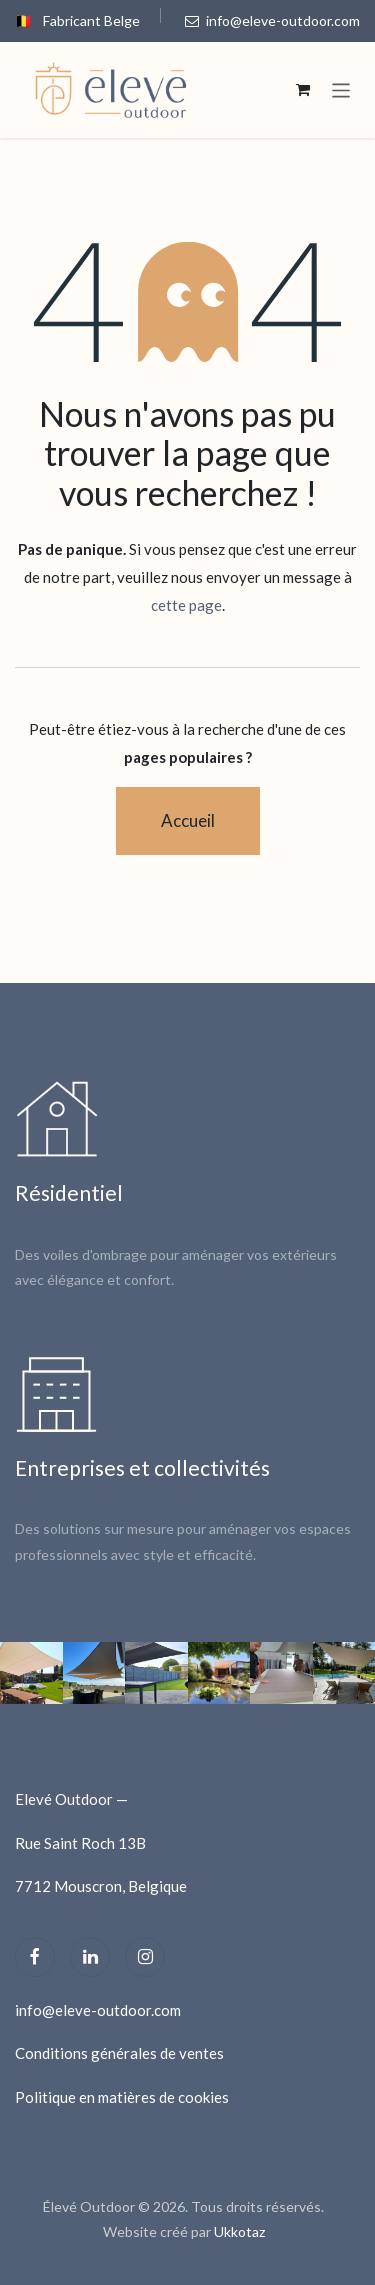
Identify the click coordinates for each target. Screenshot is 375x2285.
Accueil (188, 820)
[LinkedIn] (90, 1957)
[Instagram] (145, 1957)
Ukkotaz (239, 2231)
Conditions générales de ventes (119, 2053)
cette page (186, 605)
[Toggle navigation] (341, 90)
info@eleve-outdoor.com (272, 20)
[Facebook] (35, 1957)
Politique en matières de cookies (122, 2097)
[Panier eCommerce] (303, 90)
